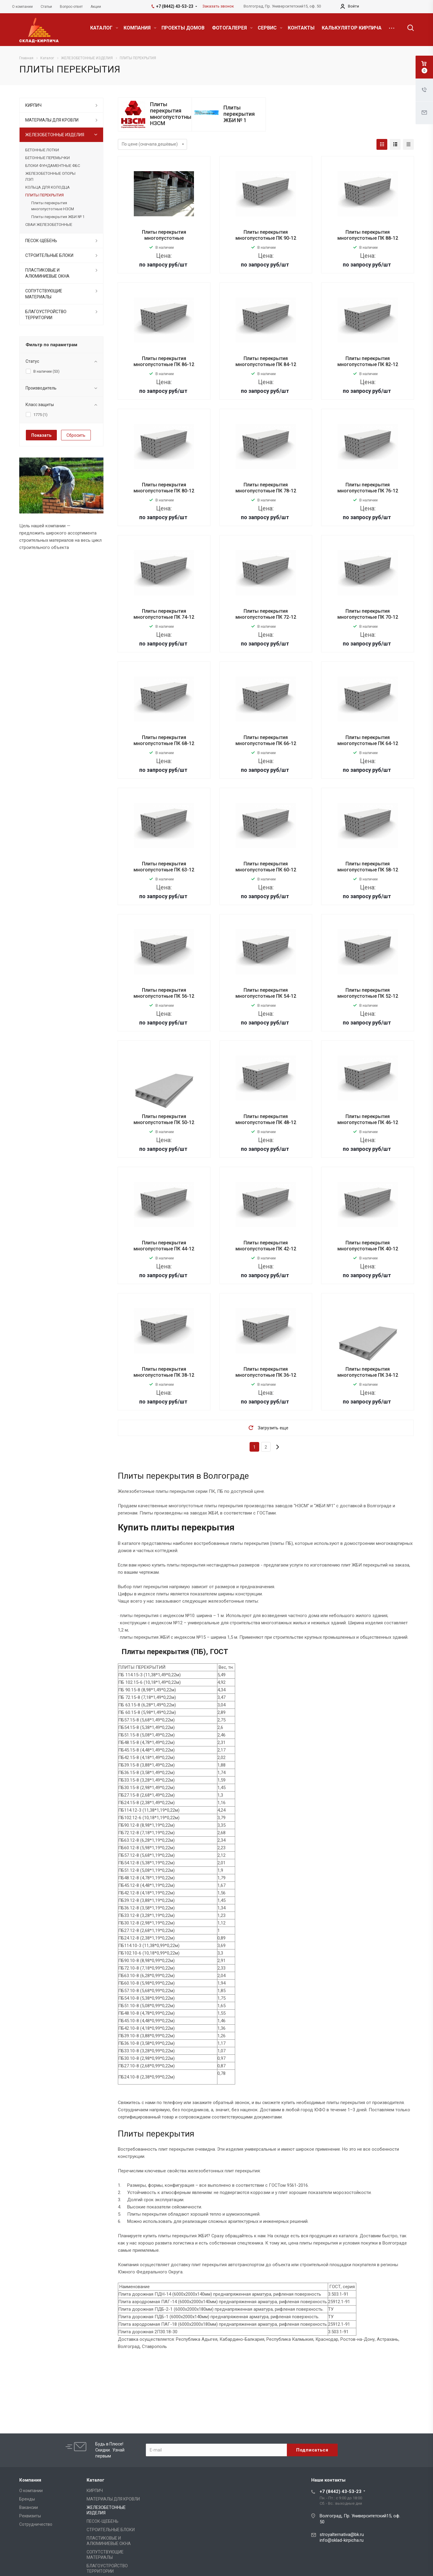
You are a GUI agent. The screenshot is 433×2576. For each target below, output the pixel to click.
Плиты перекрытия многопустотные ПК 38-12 (164, 1372)
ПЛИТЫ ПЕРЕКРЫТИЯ (44, 195)
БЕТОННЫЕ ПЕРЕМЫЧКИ (47, 158)
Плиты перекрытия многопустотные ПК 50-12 (164, 1119)
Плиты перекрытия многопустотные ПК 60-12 (265, 867)
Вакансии (28, 2507)
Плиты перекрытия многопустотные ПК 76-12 (367, 488)
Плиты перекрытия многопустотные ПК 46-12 (367, 1119)
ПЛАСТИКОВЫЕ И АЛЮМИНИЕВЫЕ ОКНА (47, 273)
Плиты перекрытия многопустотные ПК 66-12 (265, 740)
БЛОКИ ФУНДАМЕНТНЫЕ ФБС (52, 165)
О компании (31, 2490)
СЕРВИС (270, 28)
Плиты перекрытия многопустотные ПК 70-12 (367, 614)
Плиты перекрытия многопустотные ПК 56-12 (164, 993)
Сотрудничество (35, 2524)
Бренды (27, 2499)
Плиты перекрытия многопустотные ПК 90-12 (265, 235)
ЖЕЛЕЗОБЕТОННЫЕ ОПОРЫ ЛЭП (50, 176)
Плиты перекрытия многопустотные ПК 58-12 (367, 867)
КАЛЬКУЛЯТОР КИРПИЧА (352, 28)
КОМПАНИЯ (140, 28)
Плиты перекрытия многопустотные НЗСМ (172, 113)
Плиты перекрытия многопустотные (164, 235)
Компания (30, 2480)
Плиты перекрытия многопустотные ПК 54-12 (265, 993)
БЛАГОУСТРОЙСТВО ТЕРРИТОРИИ (45, 314)
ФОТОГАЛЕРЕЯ (232, 28)
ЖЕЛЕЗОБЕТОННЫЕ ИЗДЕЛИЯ (54, 134)
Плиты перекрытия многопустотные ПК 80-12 (164, 488)
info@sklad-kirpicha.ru (342, 2540)
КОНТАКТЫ (301, 28)
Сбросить (75, 435)
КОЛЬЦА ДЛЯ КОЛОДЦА (47, 187)
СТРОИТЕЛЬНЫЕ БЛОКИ (49, 255)
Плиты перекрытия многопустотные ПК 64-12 (367, 740)
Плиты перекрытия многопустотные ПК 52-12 (367, 993)
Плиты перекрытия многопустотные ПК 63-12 (164, 867)
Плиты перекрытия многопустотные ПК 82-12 (367, 361)
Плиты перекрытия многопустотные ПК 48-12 (265, 1119)
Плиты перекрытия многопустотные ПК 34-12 (367, 1372)
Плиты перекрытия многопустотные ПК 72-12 (265, 614)
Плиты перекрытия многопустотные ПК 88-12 (367, 235)
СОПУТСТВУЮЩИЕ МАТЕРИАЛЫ (43, 293)
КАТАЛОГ (104, 28)
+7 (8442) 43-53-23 (340, 2491)
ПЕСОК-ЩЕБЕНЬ (41, 240)
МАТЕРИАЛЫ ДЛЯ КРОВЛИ (51, 120)
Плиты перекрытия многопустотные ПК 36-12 (265, 1372)
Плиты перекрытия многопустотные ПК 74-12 (164, 614)
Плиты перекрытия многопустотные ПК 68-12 (164, 740)
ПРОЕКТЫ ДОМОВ (182, 28)
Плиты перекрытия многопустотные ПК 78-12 (265, 488)
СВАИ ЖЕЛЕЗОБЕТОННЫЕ (48, 224)
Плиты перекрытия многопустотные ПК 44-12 (164, 1246)
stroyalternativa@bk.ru (342, 2534)
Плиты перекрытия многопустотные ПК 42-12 (265, 1246)
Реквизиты (30, 2515)
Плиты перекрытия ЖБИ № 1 (239, 113)
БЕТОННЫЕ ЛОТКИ (42, 150)
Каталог (95, 2480)
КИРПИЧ (33, 105)
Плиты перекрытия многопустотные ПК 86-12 (164, 361)
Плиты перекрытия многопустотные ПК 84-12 (265, 361)
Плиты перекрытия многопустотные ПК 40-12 (367, 1246)
